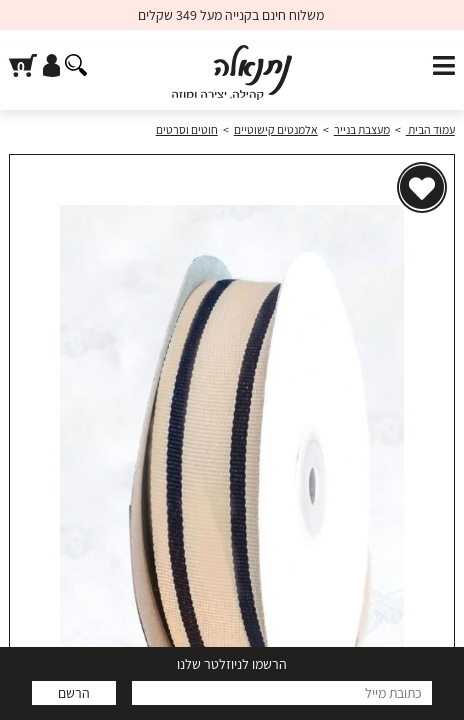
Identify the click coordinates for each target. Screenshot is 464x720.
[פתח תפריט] (444, 66)
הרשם (74, 693)
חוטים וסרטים (187, 129)
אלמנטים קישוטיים (276, 129)
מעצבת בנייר (362, 129)
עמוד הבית (430, 129)
